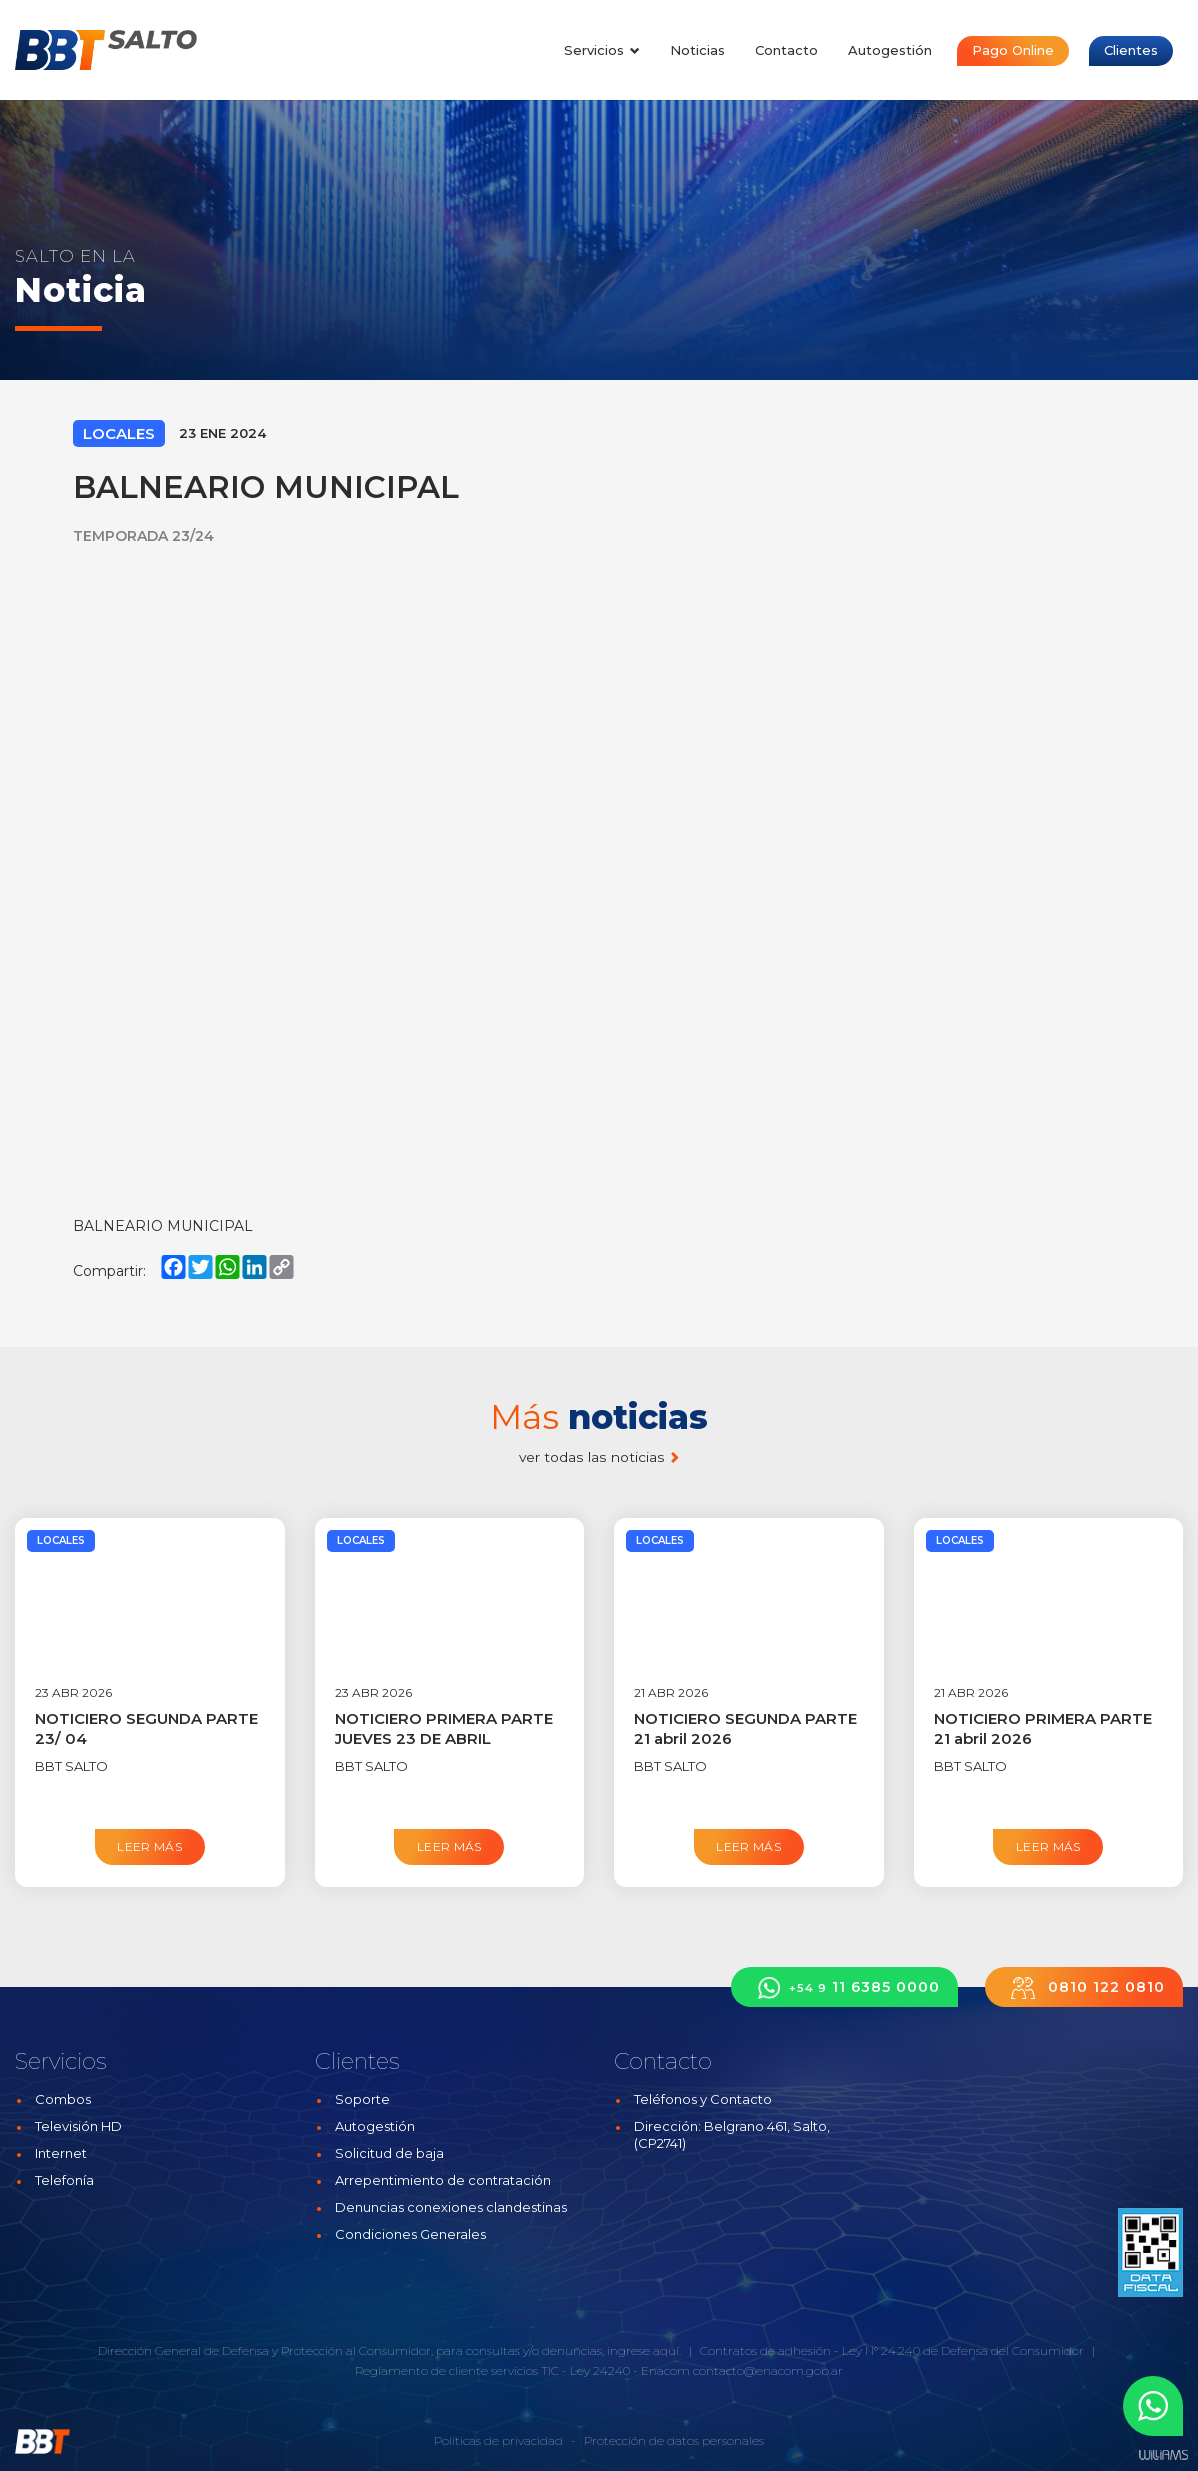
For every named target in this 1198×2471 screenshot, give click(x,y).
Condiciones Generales (410, 2234)
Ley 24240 (600, 2370)
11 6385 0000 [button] (844, 1987)
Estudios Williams (1163, 2455)
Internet (61, 2153)
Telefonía (64, 2180)
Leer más (149, 1846)
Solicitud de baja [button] (389, 2153)
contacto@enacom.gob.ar (768, 2370)
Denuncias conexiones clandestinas (451, 2207)
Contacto (786, 50)
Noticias (697, 50)
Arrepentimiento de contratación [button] (443, 2180)
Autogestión (890, 50)
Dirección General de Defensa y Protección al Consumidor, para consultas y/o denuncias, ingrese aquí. (389, 2350)
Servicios (602, 50)
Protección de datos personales (674, 2440)
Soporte (362, 2099)
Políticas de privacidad (498, 2440)
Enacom (665, 2370)
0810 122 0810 (1084, 1987)
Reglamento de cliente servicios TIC (457, 2370)
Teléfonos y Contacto (703, 2099)
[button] (1153, 2406)
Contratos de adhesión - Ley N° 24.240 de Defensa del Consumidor (892, 2350)
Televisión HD (78, 2126)
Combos (63, 2099)
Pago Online (1013, 50)
